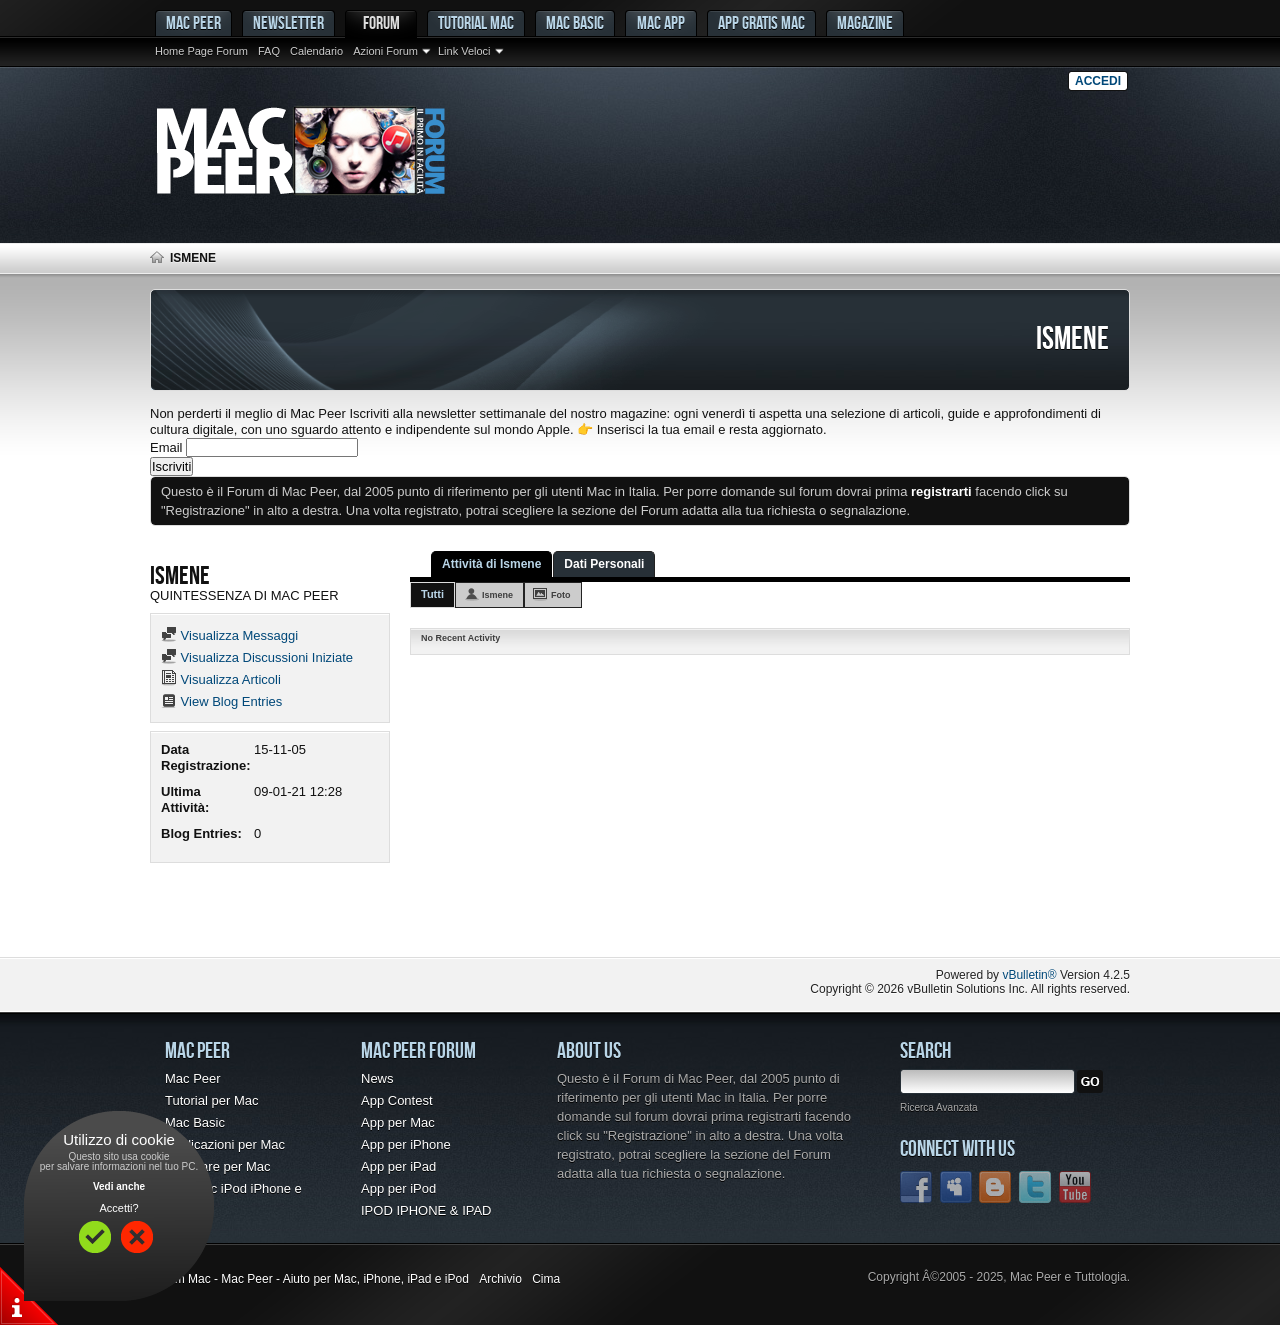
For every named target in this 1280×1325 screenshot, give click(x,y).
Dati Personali (604, 564)
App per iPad (398, 1166)
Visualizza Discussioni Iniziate (257, 657)
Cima (546, 1279)
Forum (381, 22)
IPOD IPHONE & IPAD (426, 1210)
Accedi (1098, 81)
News (377, 1078)
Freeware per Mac (217, 1166)
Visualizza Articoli (221, 679)
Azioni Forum (385, 51)
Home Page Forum (201, 51)
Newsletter (288, 22)
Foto (561, 595)
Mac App (661, 22)
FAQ (269, 51)
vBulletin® (1029, 975)
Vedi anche (119, 1186)
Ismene (497, 595)
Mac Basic (575, 22)
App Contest (397, 1100)
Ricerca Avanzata (939, 1107)
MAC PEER (193, 22)
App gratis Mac (761, 22)
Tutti (432, 594)
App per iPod (398, 1188)
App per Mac (398, 1122)
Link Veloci (464, 51)
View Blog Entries (221, 701)
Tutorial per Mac (211, 1100)
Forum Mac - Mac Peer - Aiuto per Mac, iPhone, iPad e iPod (309, 1279)
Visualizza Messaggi (229, 635)
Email (166, 447)
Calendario (316, 51)
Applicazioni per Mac (225, 1144)
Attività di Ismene (491, 564)
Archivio (500, 1279)
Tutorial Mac (476, 22)
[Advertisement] (384, 917)
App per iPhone (406, 1144)
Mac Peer (193, 1078)
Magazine (865, 22)
